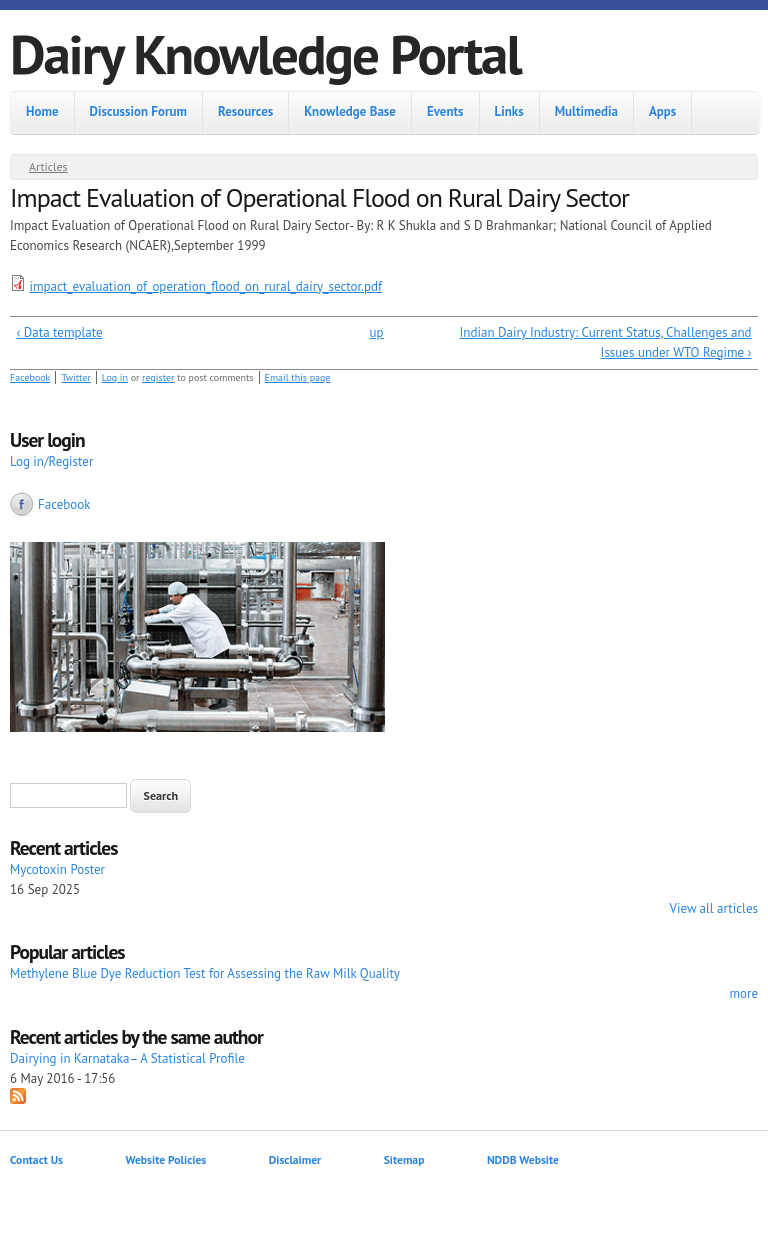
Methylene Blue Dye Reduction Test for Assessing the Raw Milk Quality (205, 973)
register (158, 377)
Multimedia (586, 111)
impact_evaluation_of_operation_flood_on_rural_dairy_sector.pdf (205, 286)
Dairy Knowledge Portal (265, 53)
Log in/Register (51, 461)
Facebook (30, 377)
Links (509, 111)
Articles (48, 166)
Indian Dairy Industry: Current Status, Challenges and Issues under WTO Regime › (606, 342)
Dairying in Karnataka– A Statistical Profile (127, 1058)
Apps (662, 111)
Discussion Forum (138, 111)
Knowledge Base (350, 111)
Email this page (298, 377)
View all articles (714, 908)
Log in (115, 377)
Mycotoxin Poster (57, 869)
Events (445, 111)
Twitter (75, 377)
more (743, 993)
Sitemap (404, 1159)
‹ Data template (60, 332)
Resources (245, 111)
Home (42, 111)
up (377, 332)
